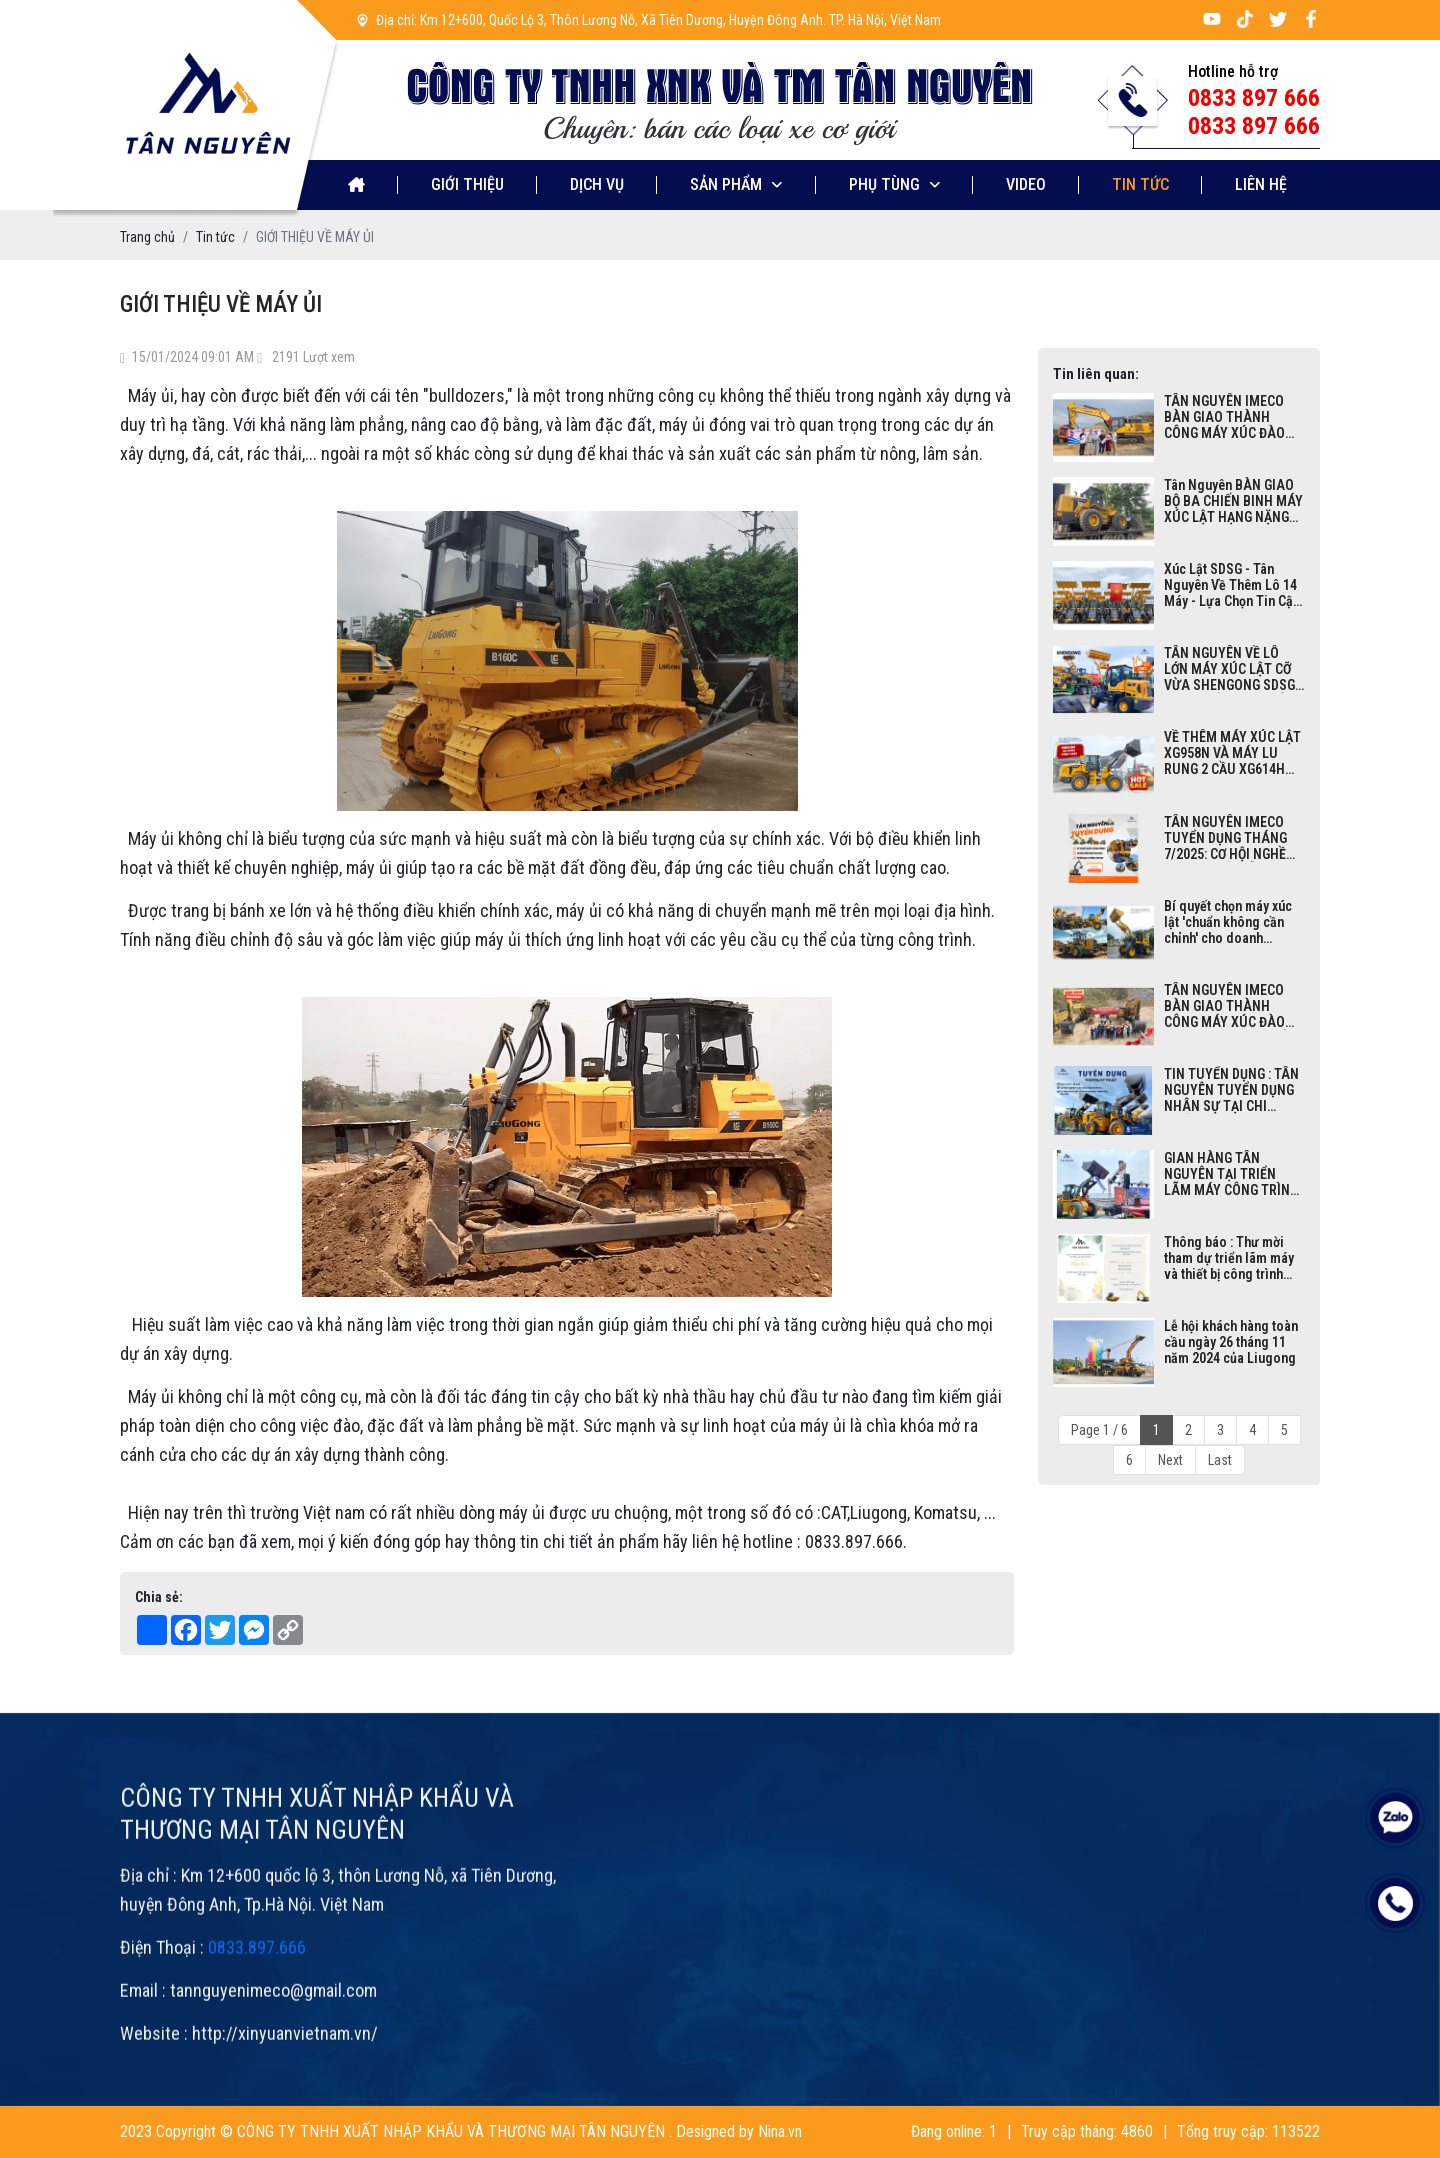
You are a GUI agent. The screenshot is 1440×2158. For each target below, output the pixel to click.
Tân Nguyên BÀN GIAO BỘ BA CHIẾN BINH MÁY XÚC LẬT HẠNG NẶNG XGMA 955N (1233, 501)
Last (1220, 1460)
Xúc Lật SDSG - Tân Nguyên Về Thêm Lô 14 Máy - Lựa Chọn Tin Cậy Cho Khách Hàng (1231, 585)
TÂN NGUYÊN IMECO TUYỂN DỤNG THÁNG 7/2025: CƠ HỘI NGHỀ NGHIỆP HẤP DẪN (1225, 838)
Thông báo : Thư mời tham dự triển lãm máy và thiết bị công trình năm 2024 (1229, 1258)
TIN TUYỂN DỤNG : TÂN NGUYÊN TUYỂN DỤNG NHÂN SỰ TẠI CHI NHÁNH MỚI (1231, 1090)
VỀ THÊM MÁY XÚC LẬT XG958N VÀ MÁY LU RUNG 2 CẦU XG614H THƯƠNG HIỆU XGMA (1232, 753)
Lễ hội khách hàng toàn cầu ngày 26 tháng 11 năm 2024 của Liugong (1231, 1342)
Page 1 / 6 (1099, 1430)
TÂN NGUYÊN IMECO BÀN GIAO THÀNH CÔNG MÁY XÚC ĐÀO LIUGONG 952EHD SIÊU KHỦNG (1230, 1006)
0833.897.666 (257, 1992)
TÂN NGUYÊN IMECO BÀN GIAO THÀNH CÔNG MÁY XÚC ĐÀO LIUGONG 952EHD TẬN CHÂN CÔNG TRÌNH (1229, 417)
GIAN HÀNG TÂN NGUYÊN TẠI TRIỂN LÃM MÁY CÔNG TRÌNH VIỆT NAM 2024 (1231, 1174)
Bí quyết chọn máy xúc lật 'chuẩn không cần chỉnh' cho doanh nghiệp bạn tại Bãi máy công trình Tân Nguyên (1229, 922)
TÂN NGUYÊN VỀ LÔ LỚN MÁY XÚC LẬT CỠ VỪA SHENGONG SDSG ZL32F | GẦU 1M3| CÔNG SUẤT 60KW (1234, 669)
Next (1170, 1460)
